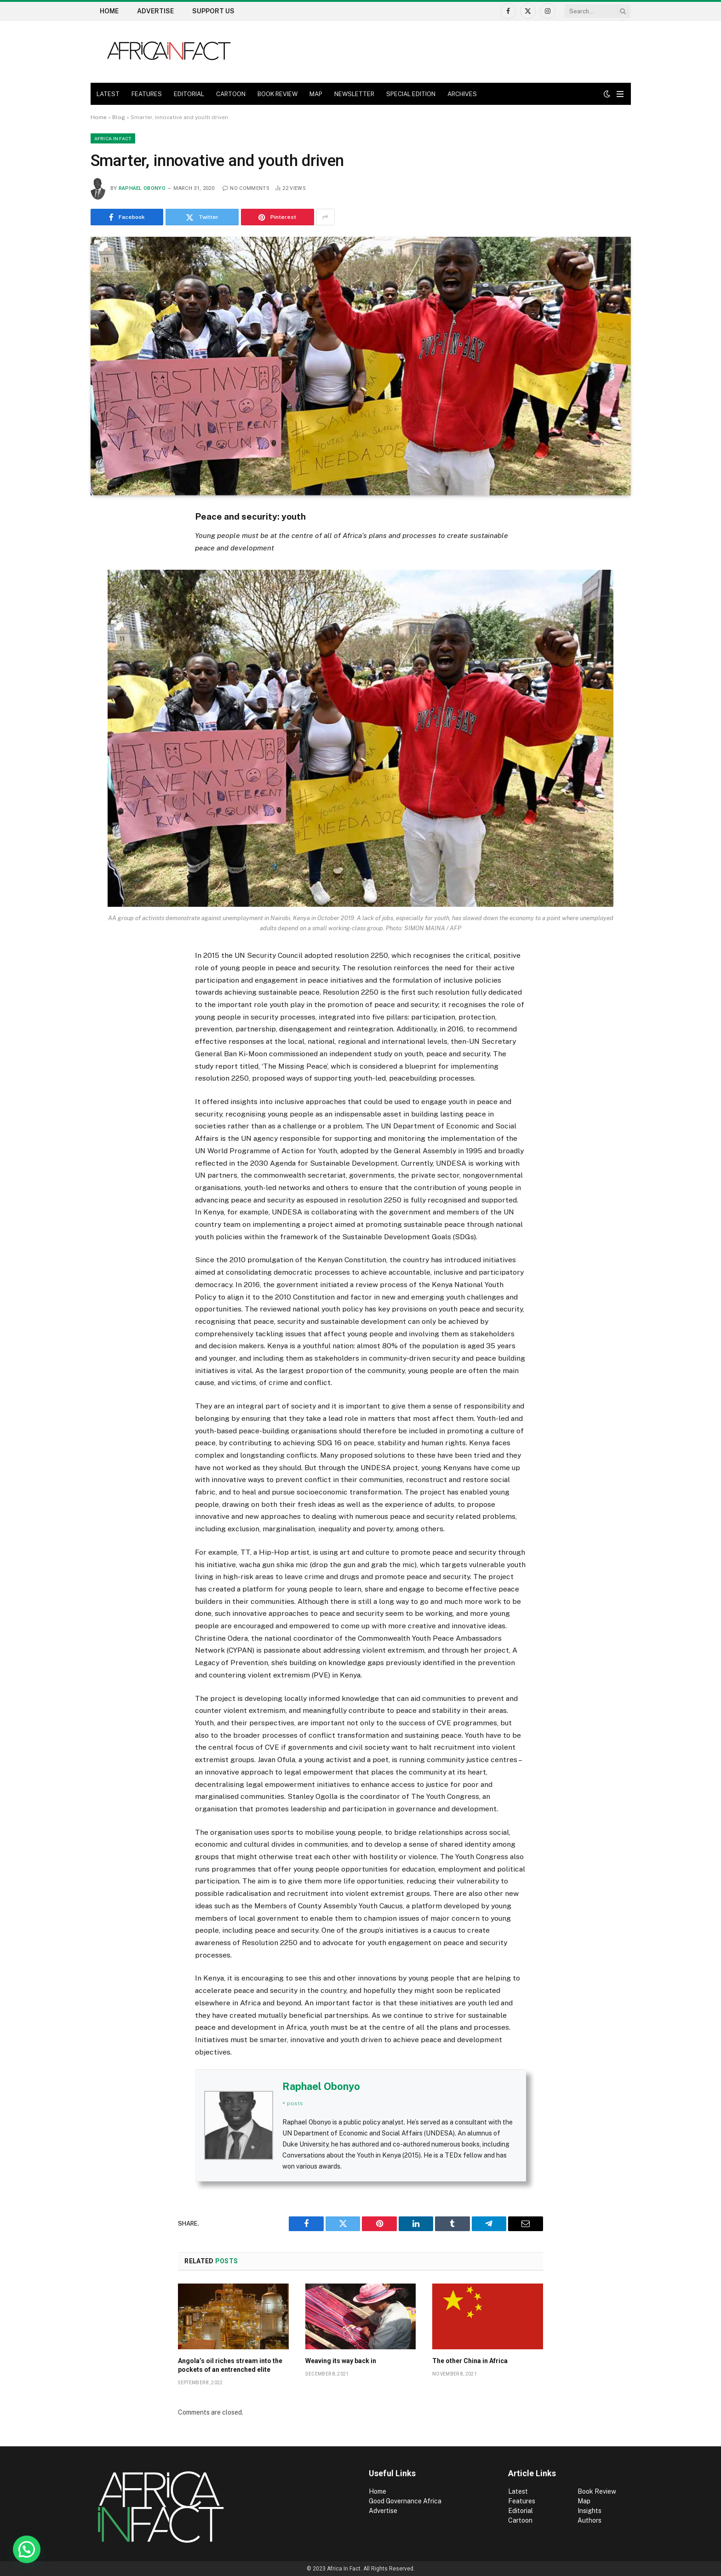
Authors (589, 2520)
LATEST (108, 94)
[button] (26, 2549)
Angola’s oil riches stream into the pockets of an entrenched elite (230, 2365)
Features (521, 2501)
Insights (589, 2510)
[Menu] (620, 94)
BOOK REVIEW (278, 94)
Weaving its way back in (340, 2360)
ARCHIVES (462, 94)
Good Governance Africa (405, 2501)
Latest (518, 2491)
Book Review (597, 2491)
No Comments (246, 188)
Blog (118, 117)
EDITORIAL (189, 94)
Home (109, 11)
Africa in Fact (113, 138)
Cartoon (521, 2520)
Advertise (155, 11)
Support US (213, 11)
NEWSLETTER (354, 94)
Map (584, 2501)
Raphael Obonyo (142, 188)
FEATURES (147, 94)
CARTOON (231, 94)
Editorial (520, 2510)
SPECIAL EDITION (410, 94)
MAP (315, 94)
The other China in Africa (470, 2360)
